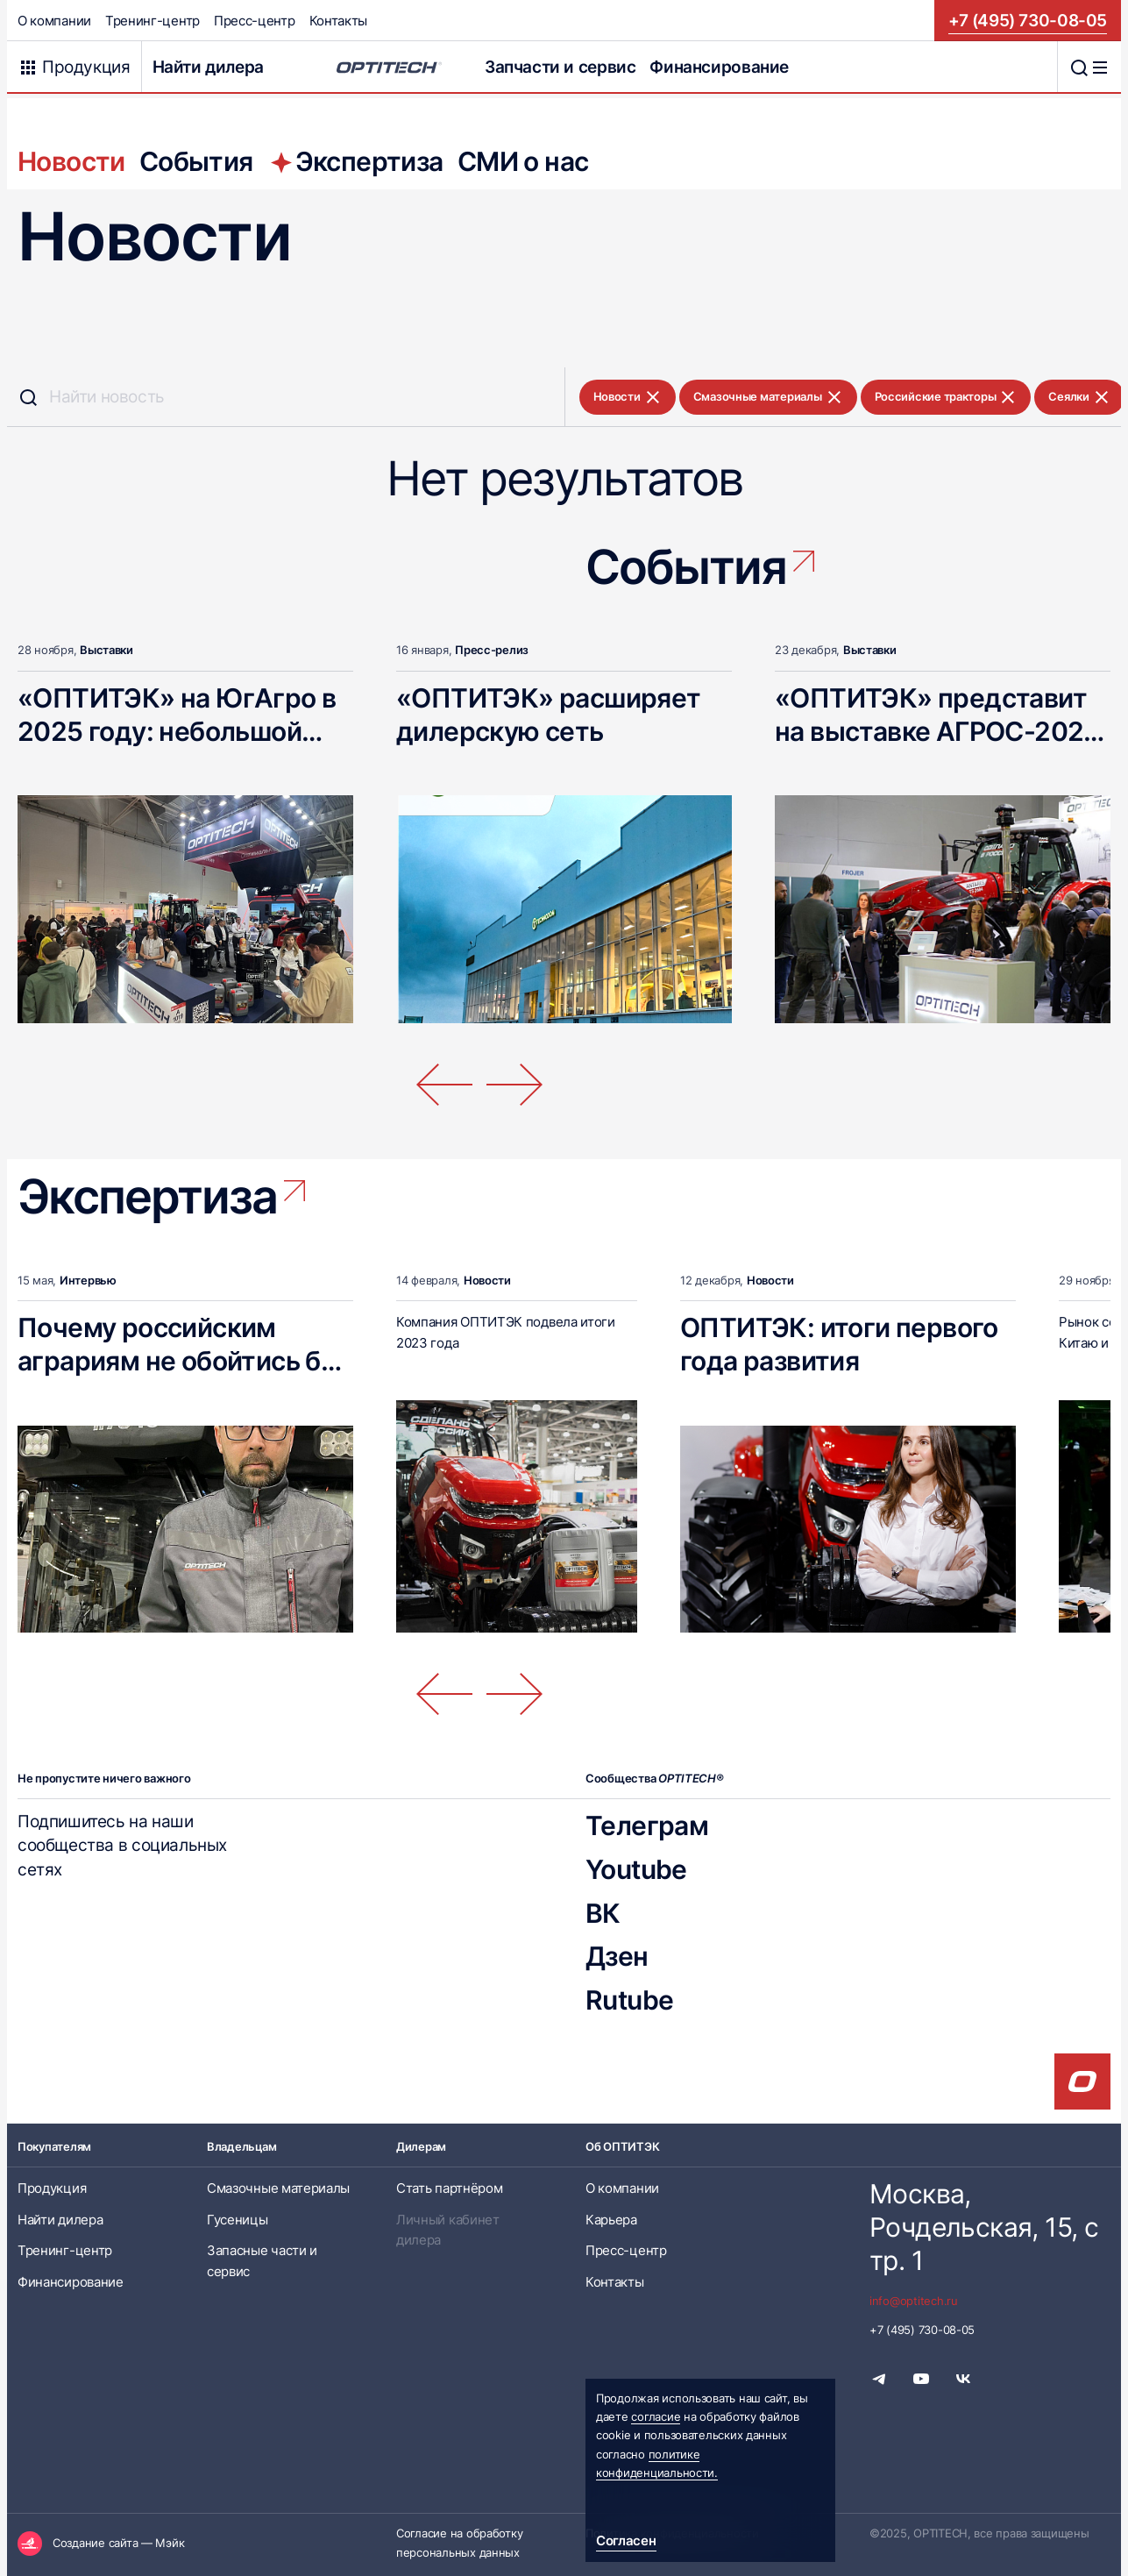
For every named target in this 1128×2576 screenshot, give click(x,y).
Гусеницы (237, 2219)
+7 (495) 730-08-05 (1027, 20)
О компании (54, 20)
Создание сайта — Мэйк (118, 2543)
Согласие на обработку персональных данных (459, 2542)
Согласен (626, 2540)
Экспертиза (355, 161)
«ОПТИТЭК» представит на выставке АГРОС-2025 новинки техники (937, 731)
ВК (603, 1913)
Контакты (338, 20)
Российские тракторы (946, 397)
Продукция (52, 2188)
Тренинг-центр (152, 20)
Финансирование (719, 66)
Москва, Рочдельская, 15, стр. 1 (983, 2227)
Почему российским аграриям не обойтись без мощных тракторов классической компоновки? (183, 1394)
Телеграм (646, 1825)
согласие (655, 2416)
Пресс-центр (254, 20)
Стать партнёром (449, 2188)
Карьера (611, 2219)
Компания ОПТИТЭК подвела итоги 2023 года (505, 1331)
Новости (71, 161)
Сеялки (1079, 397)
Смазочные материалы (768, 397)
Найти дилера (208, 66)
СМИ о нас (523, 161)
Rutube (629, 2000)
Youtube (636, 1869)
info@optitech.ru (913, 2301)
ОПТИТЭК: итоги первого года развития (839, 1344)
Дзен (617, 1956)
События (196, 161)
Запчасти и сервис (560, 66)
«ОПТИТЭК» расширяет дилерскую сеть (548, 714)
